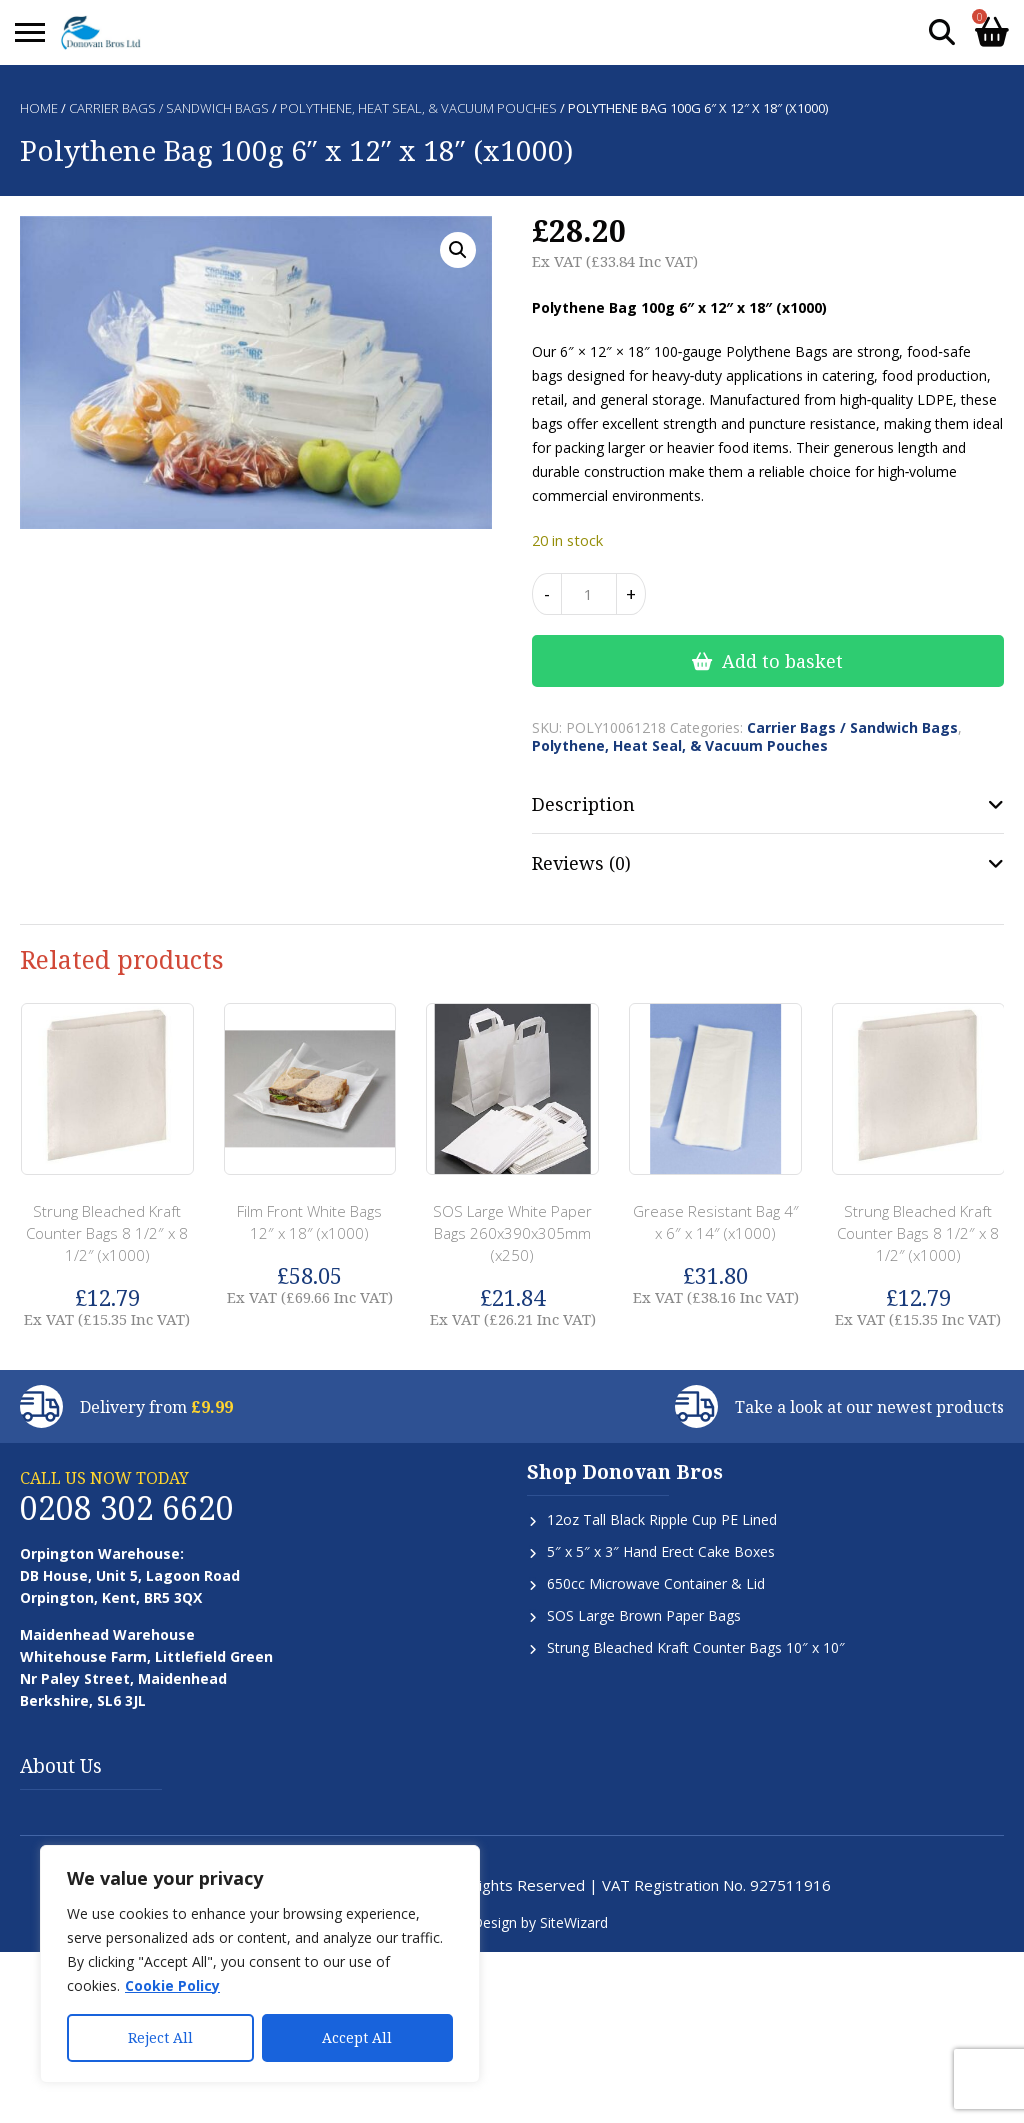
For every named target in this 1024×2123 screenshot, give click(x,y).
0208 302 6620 (127, 1507)
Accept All (357, 2037)
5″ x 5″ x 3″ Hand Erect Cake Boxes (661, 1551)
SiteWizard (574, 1922)
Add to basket (782, 661)
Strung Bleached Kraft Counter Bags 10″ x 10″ (696, 1647)
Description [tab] (583, 804)
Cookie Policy (172, 1985)
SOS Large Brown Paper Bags (644, 1615)
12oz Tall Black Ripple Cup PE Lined (662, 1519)
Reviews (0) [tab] (581, 863)
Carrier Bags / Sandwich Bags (169, 108)
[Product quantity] (589, 594)
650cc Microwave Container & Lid (656, 1583)
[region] (260, 1964)
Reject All (160, 2037)
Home (39, 108)
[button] (458, 250)
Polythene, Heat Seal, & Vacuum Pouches (418, 108)
